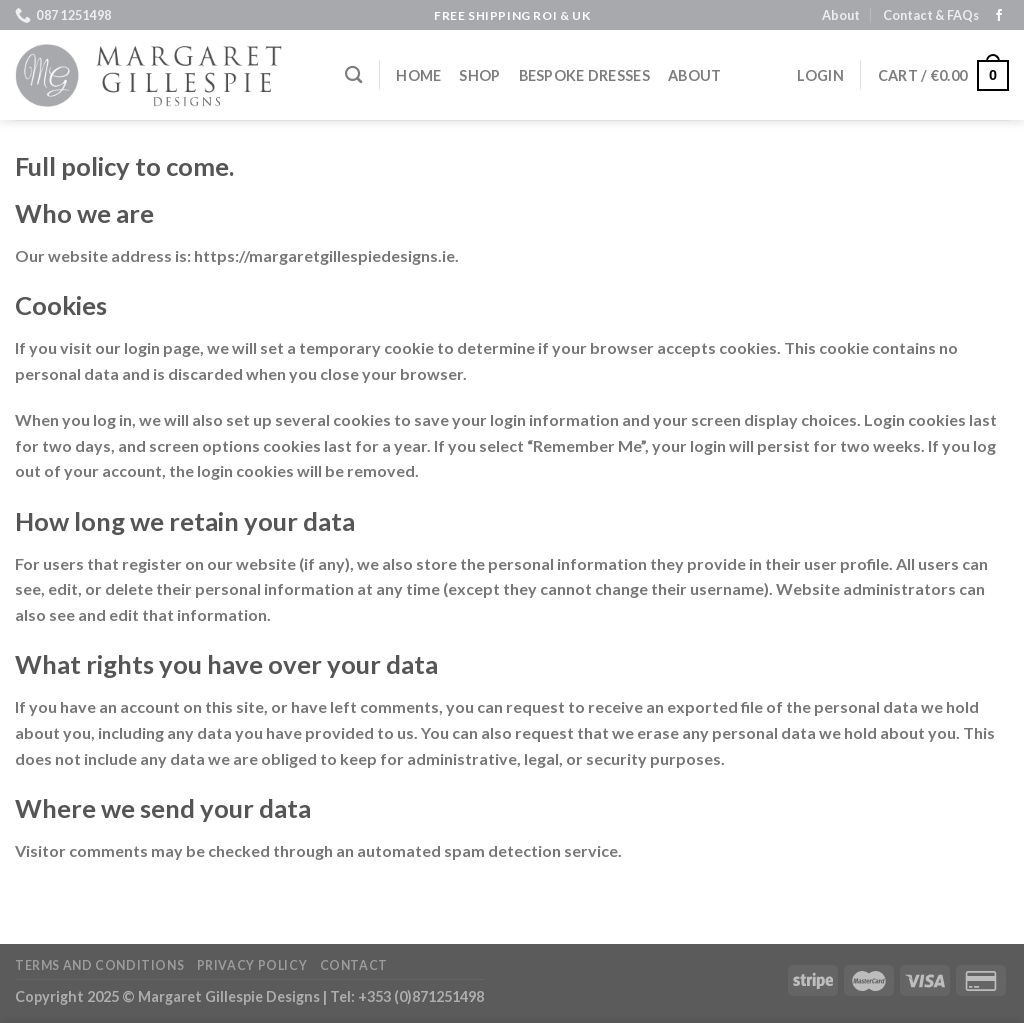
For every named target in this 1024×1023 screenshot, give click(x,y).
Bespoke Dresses (584, 75)
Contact (354, 965)
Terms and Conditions (99, 965)
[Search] (353, 75)
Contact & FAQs (931, 15)
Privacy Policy (252, 965)
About (841, 15)
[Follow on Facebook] (999, 16)
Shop (479, 75)
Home (418, 75)
